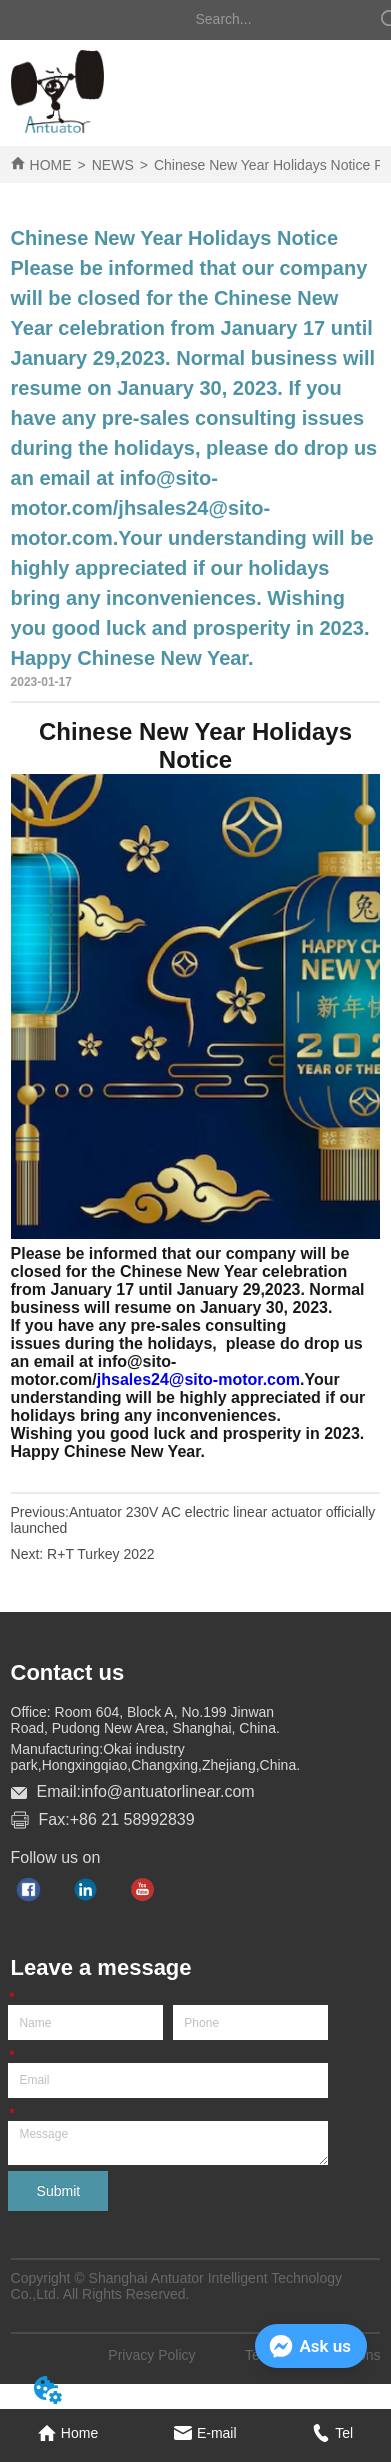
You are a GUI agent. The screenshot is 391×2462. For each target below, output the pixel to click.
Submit (59, 2191)
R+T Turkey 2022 (101, 1554)
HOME (51, 165)
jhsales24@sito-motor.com (198, 1379)
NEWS (113, 165)
